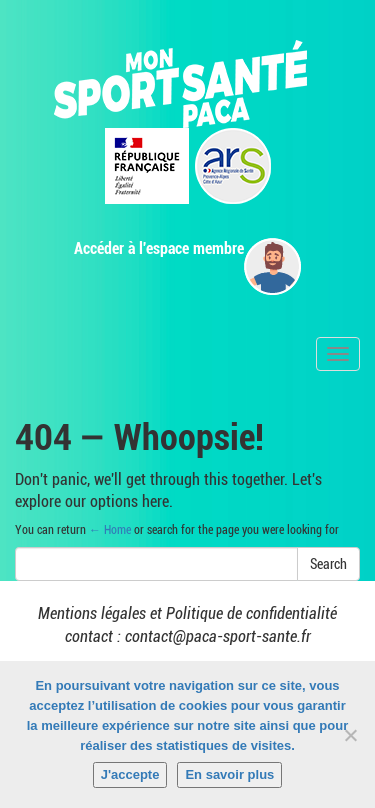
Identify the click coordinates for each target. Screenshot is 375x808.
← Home (110, 530)
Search (328, 564)
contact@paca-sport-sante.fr (218, 636)
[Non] (350, 735)
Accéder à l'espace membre (159, 248)
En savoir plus (229, 774)
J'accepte (130, 774)
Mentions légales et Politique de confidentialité (187, 613)
